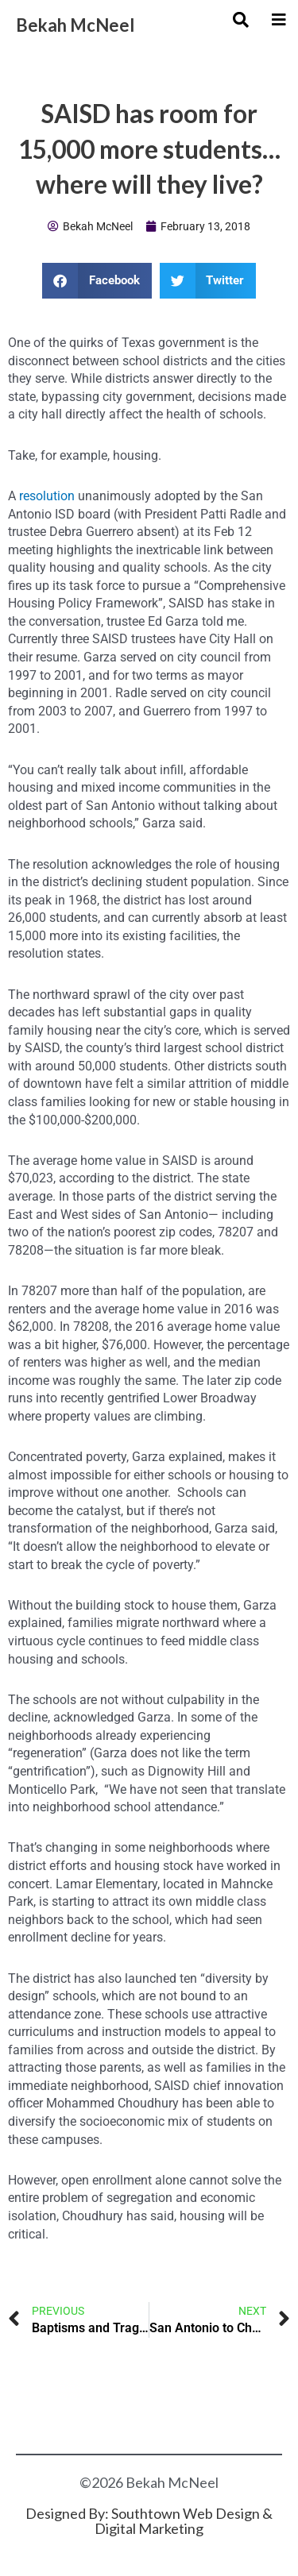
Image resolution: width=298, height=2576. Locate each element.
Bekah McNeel (75, 25)
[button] (97, 281)
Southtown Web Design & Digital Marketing (184, 2521)
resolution (47, 495)
